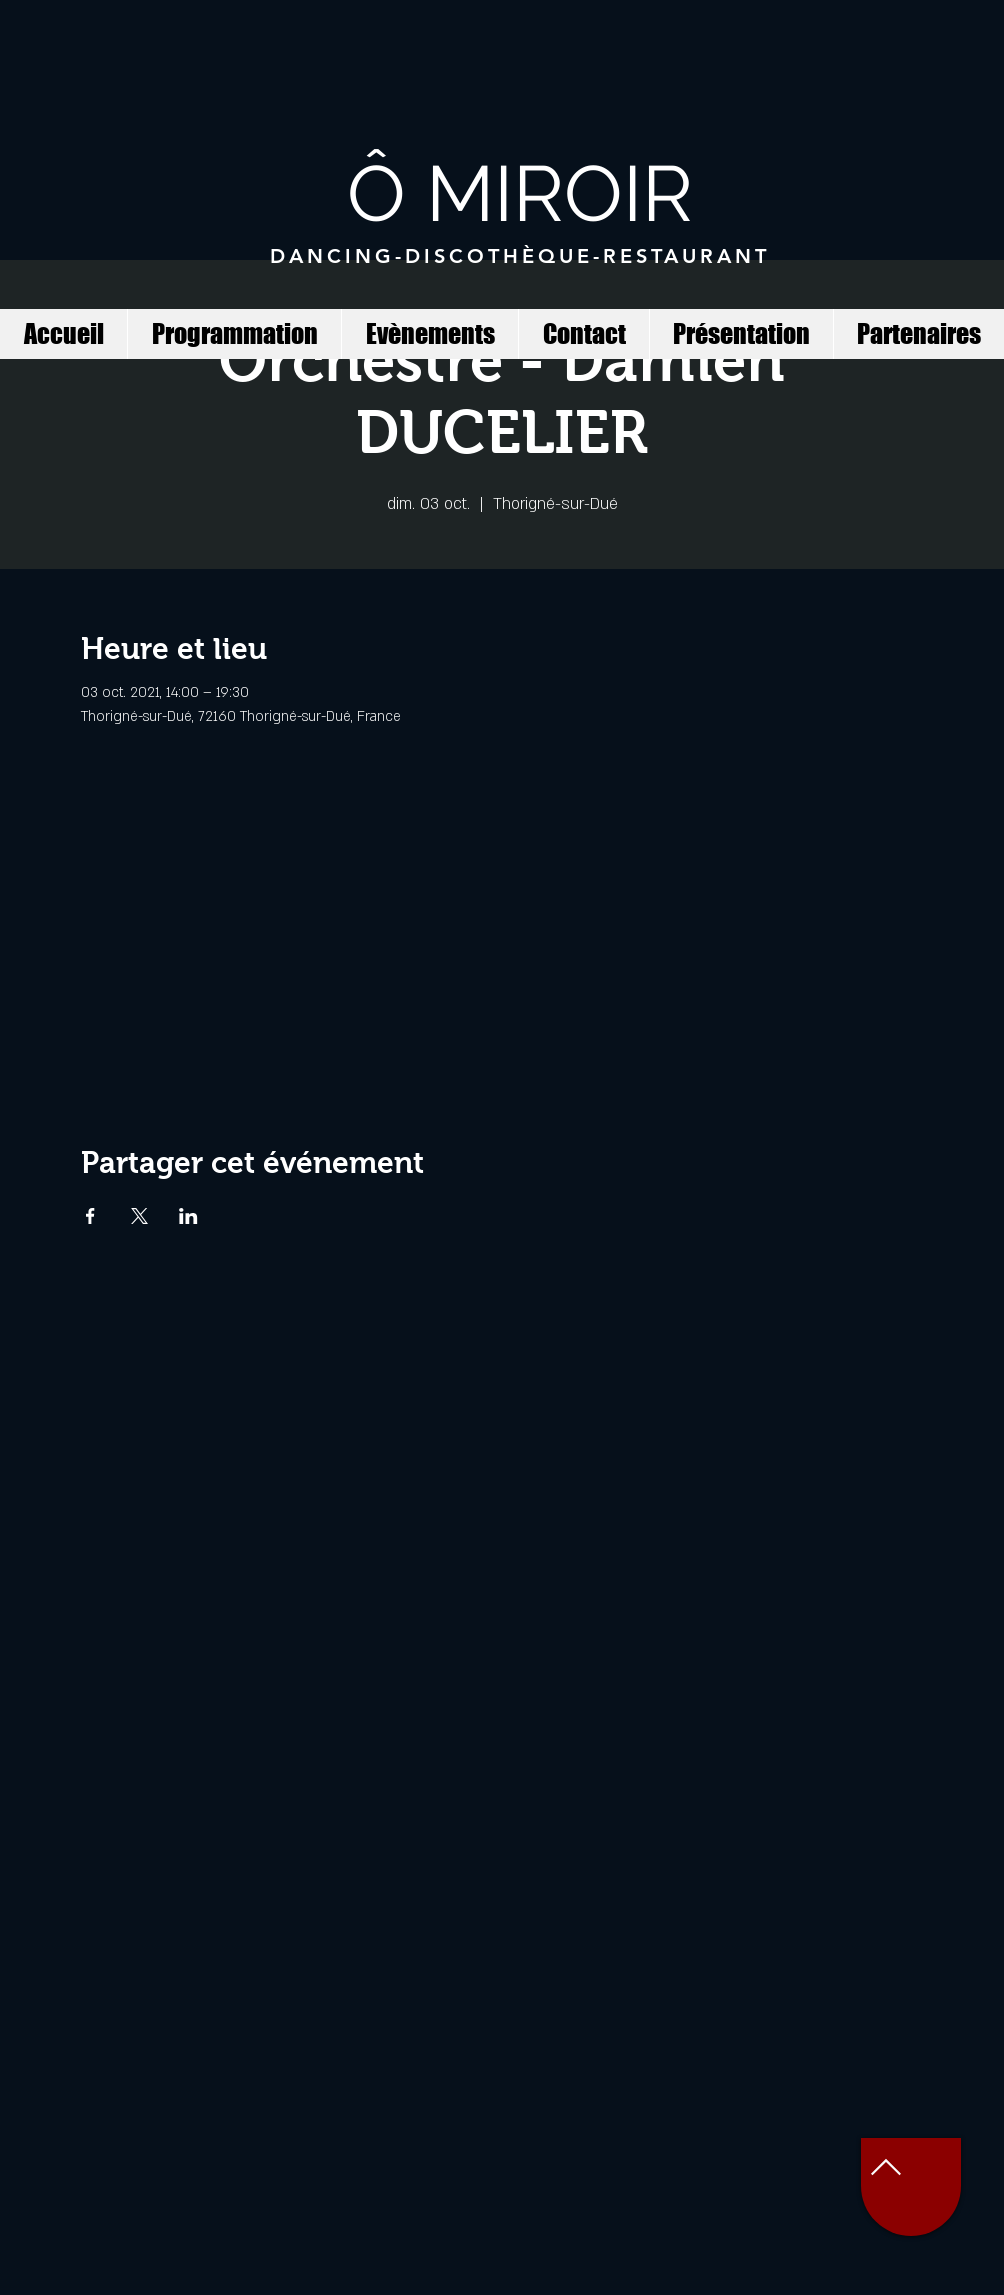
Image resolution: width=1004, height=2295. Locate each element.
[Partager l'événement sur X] (139, 1216)
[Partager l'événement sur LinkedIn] (188, 1216)
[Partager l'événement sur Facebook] (90, 1216)
